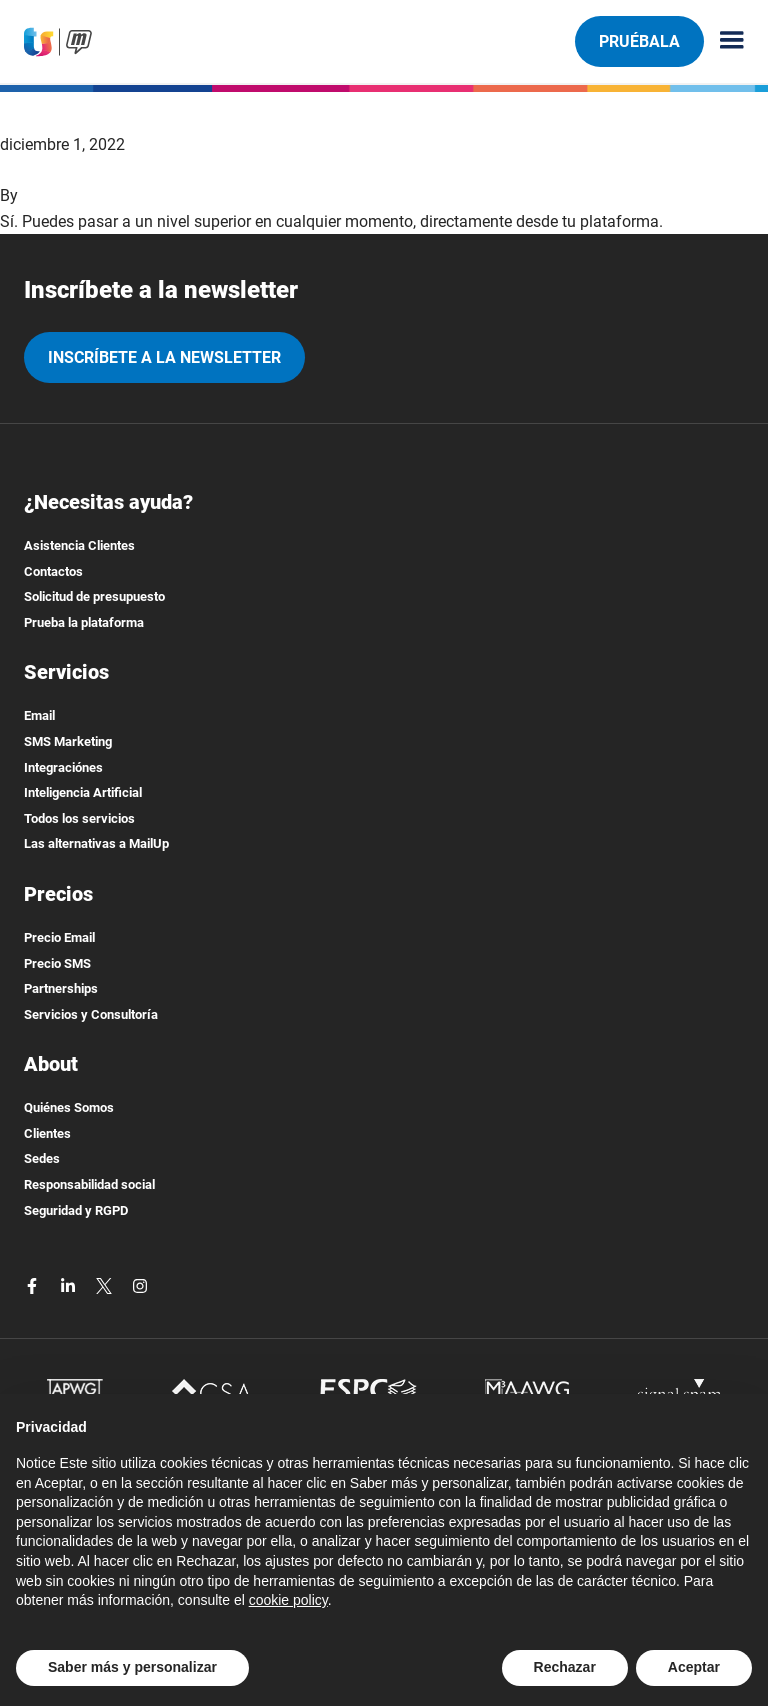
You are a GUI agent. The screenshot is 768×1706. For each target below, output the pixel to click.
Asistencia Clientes (79, 545)
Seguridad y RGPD (76, 1210)
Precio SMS (57, 963)
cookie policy (288, 1600)
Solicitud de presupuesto (94, 596)
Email (39, 715)
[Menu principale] (724, 41)
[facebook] (34, 1284)
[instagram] (140, 1284)
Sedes (42, 1158)
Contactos (53, 571)
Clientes (47, 1133)
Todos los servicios (79, 818)
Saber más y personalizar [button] (132, 1667)
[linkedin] (70, 1284)
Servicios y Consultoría (91, 1014)
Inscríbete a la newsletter (164, 357)
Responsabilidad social (89, 1184)
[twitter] (106, 1284)
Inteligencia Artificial (83, 792)
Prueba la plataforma (84, 622)
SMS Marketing (68, 741)
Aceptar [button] (694, 1667)
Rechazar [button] (565, 1667)
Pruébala (639, 41)
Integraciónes (63, 767)
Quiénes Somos (69, 1107)
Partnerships (61, 988)
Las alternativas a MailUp (96, 843)
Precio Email (59, 937)
